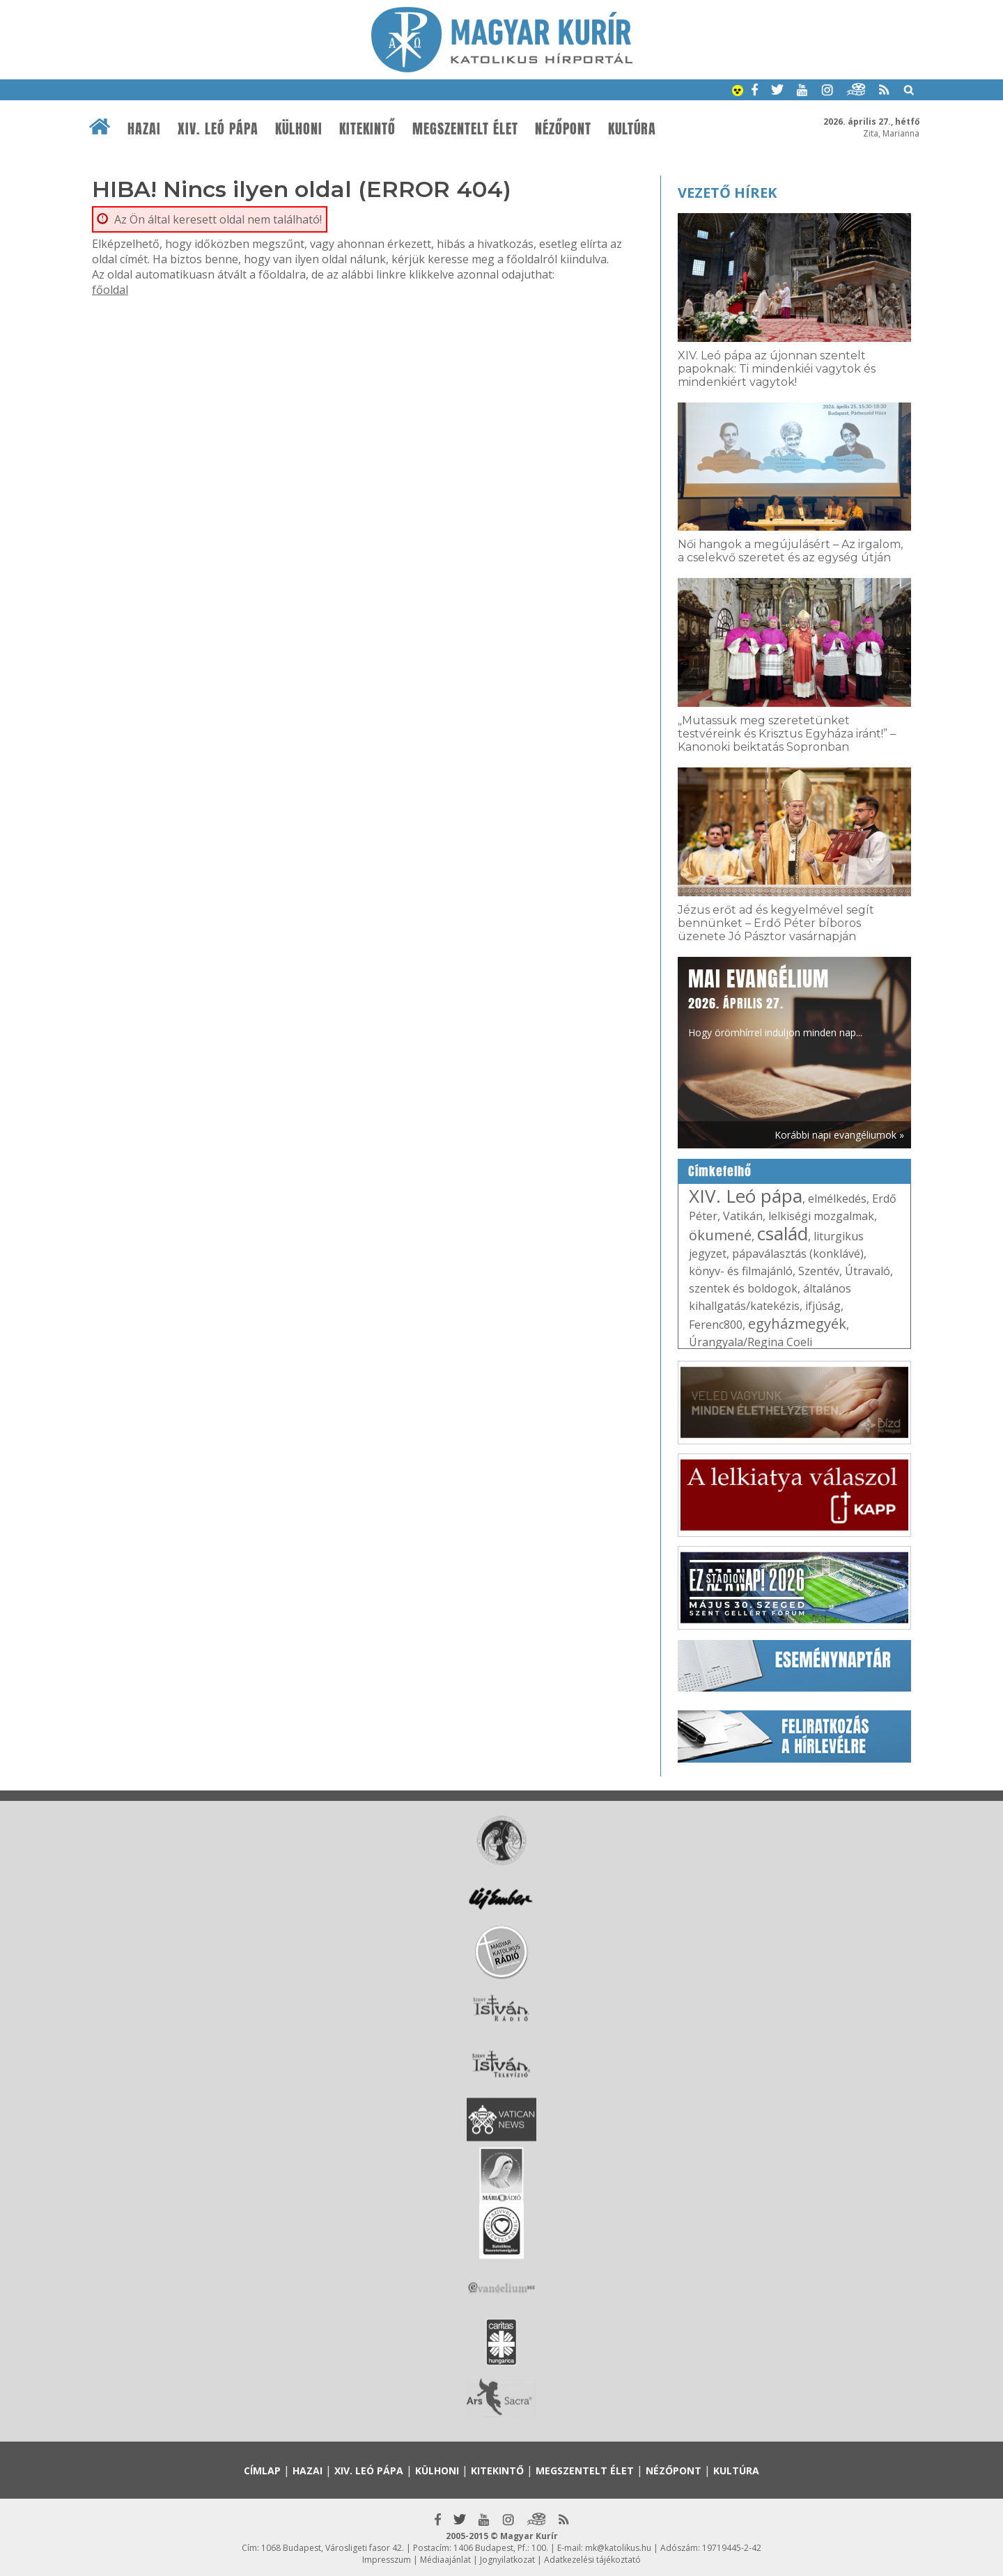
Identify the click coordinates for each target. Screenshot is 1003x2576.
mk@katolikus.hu (618, 2548)
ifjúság (823, 1305)
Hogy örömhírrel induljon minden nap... (775, 1001)
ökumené (720, 1235)
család (782, 1233)
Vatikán (743, 1216)
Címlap (262, 2470)
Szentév (818, 1271)
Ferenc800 (715, 1324)
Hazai (144, 128)
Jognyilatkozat (507, 2560)
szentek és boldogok (743, 1288)
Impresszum (386, 2560)
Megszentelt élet (465, 128)
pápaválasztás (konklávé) (798, 1253)
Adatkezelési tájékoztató (592, 2560)
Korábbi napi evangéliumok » (839, 1134)
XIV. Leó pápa (218, 128)
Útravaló (867, 1271)
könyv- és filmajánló (741, 1271)
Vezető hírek (727, 192)
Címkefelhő (720, 1171)
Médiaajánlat (445, 2560)
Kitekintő (367, 128)
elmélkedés (837, 1198)
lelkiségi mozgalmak (821, 1216)
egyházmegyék (797, 1323)
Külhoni (298, 128)
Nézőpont (563, 128)
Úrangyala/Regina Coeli (750, 1342)
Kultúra (632, 128)
